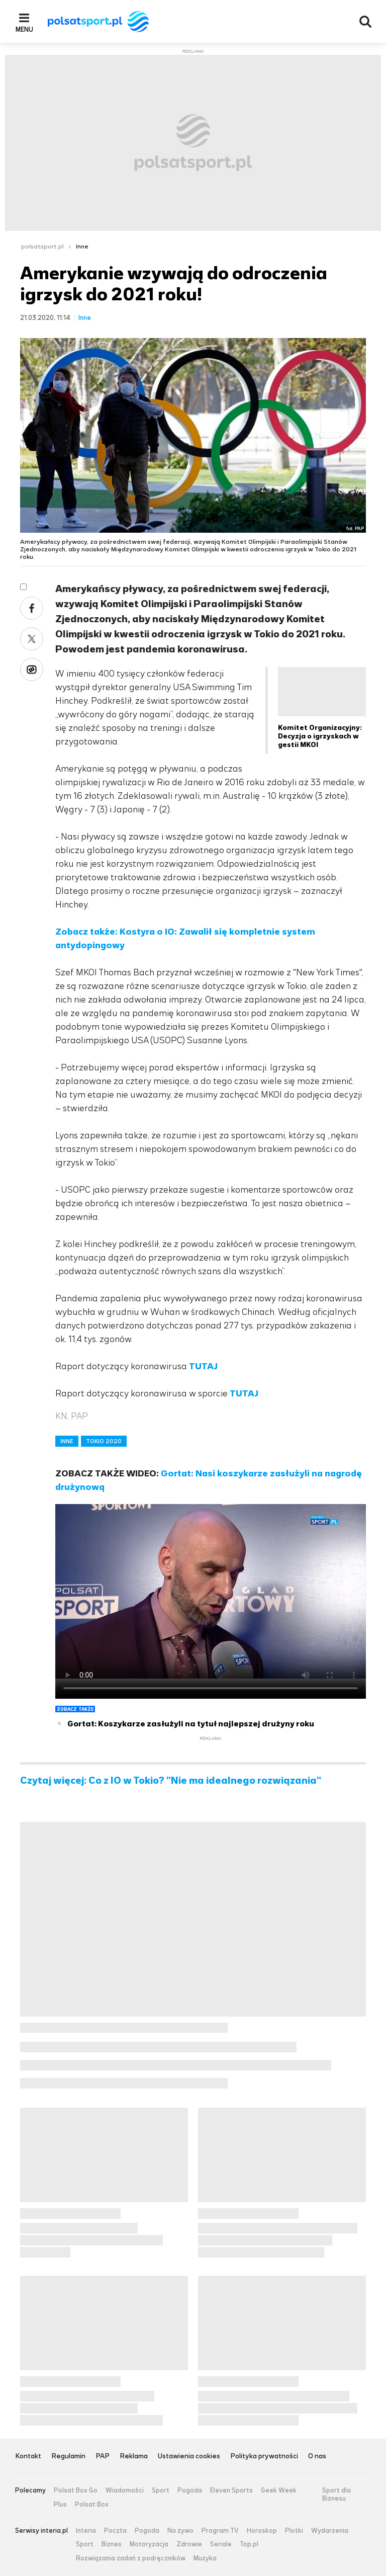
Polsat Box (92, 2505)
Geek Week (279, 2490)
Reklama (134, 2456)
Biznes (112, 2544)
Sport (160, 2490)
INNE (66, 1441)
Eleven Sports (231, 2490)
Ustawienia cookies (189, 2456)
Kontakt (28, 2456)
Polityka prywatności (264, 2456)
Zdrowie (189, 2544)
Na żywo (180, 2531)
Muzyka (205, 2558)
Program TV (220, 2531)
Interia (86, 2531)
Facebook (32, 608)
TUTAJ (203, 1366)
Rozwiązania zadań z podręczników (130, 2558)
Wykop (32, 669)
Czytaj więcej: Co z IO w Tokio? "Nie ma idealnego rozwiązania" (170, 1781)
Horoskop (262, 2531)
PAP (102, 2456)
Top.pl (249, 2544)
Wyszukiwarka (365, 21)
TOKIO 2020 (104, 1441)
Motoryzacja (149, 2544)
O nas (317, 2456)
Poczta (115, 2531)
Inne (82, 246)
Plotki (294, 2531)
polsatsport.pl (42, 246)
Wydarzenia (329, 2531)
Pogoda (189, 2490)
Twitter (32, 639)
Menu (24, 29)
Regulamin (68, 2456)
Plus (60, 2505)
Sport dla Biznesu (336, 2494)
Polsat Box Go (76, 2490)
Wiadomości (125, 2490)
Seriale (221, 2544)
